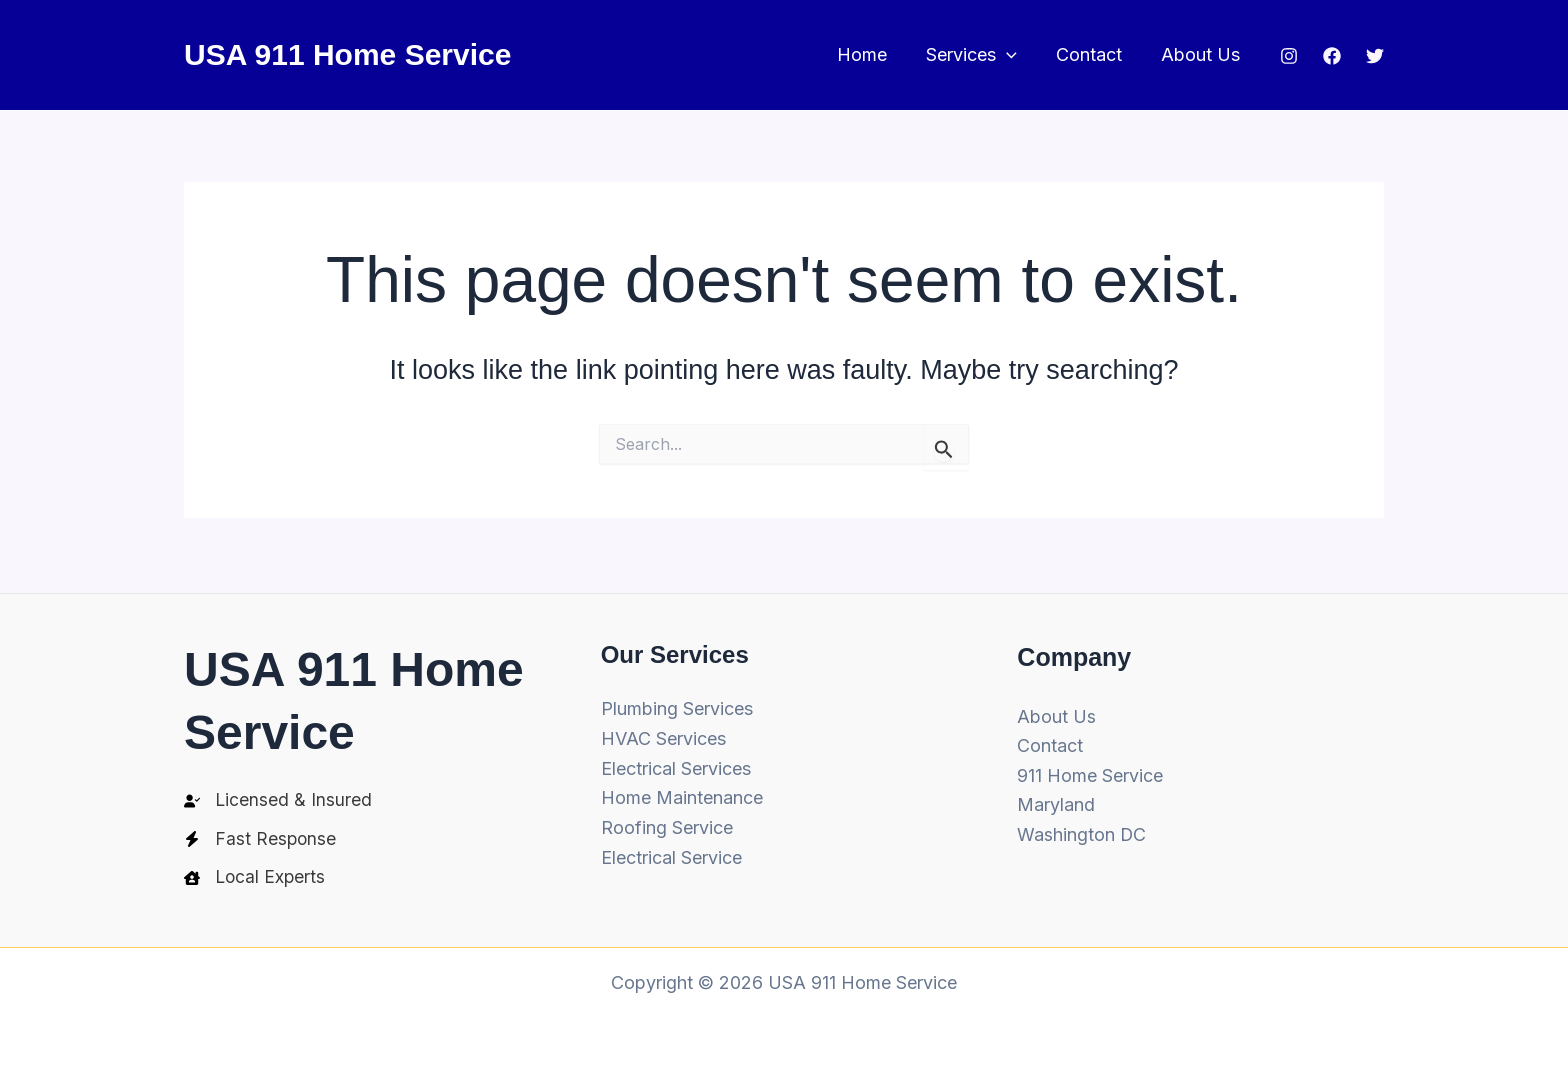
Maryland (1056, 801)
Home (873, 54)
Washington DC (1082, 831)
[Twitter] (1375, 56)
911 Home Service (1090, 772)
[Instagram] (1289, 56)
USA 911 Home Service (347, 54)
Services (979, 55)
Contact (1094, 54)
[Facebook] (1332, 56)
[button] (1014, 55)
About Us (1202, 54)
